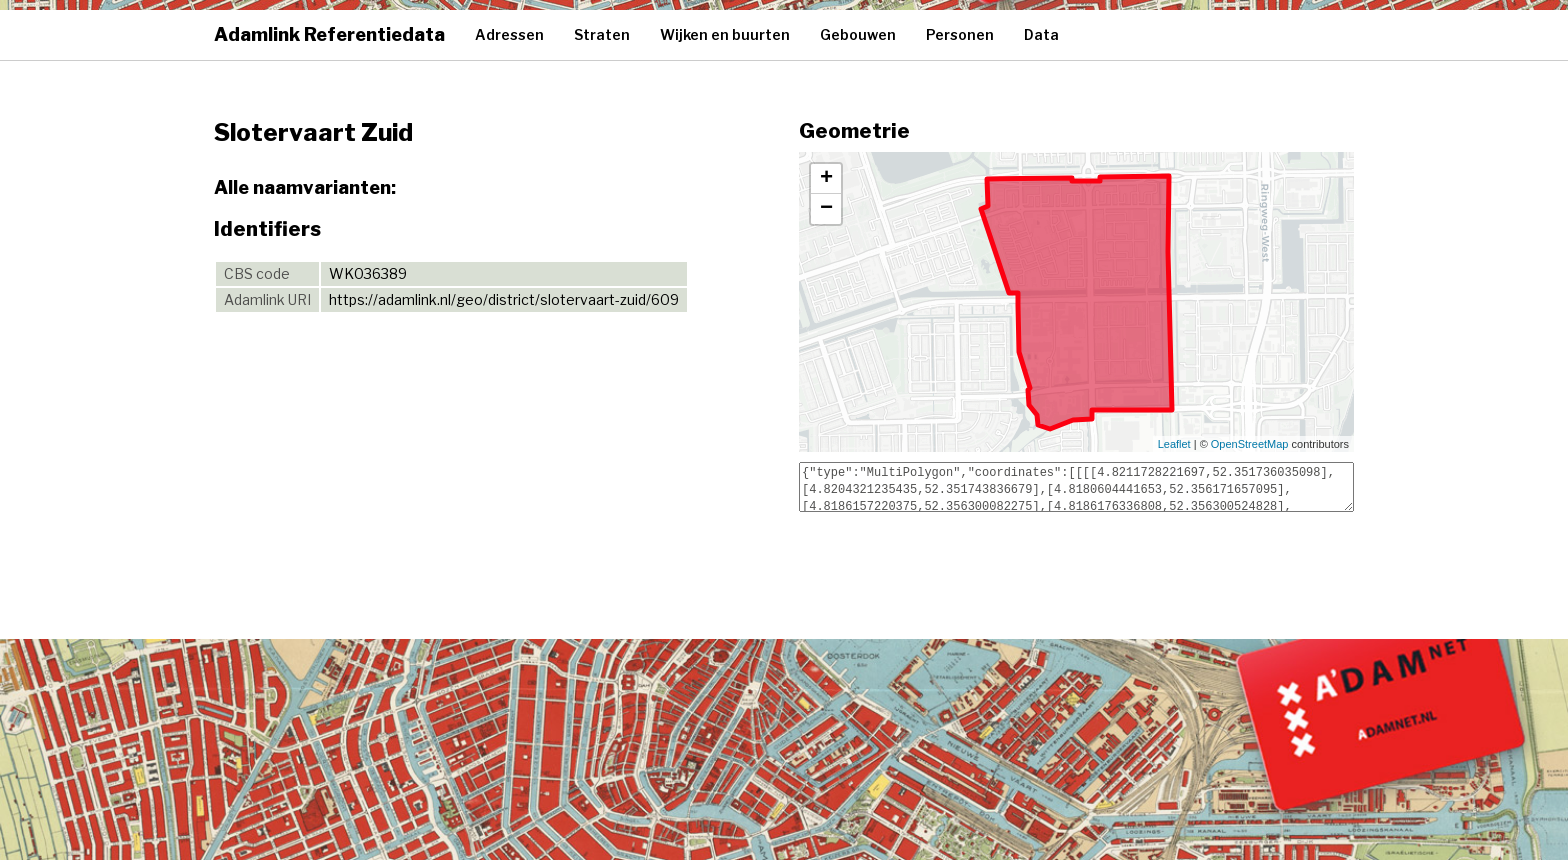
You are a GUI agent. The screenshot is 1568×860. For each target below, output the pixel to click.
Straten (602, 34)
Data (1041, 34)
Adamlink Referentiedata (329, 34)
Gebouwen (858, 34)
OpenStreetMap (1250, 444)
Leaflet (1174, 444)
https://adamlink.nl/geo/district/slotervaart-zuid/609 (504, 299)
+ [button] (826, 179)
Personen (960, 34)
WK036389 (368, 273)
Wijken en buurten (725, 34)
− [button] (826, 209)
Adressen (509, 34)
